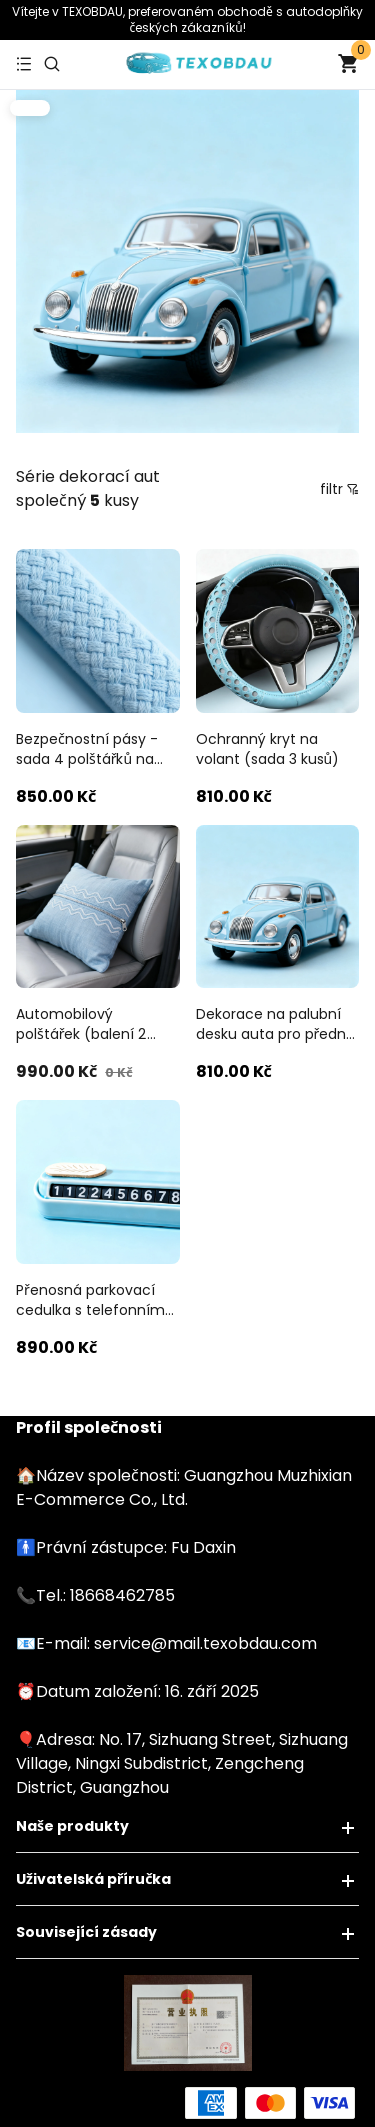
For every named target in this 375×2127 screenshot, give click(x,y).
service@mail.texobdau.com (205, 1643)
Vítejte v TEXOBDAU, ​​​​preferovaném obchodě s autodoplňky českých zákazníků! (187, 19)
